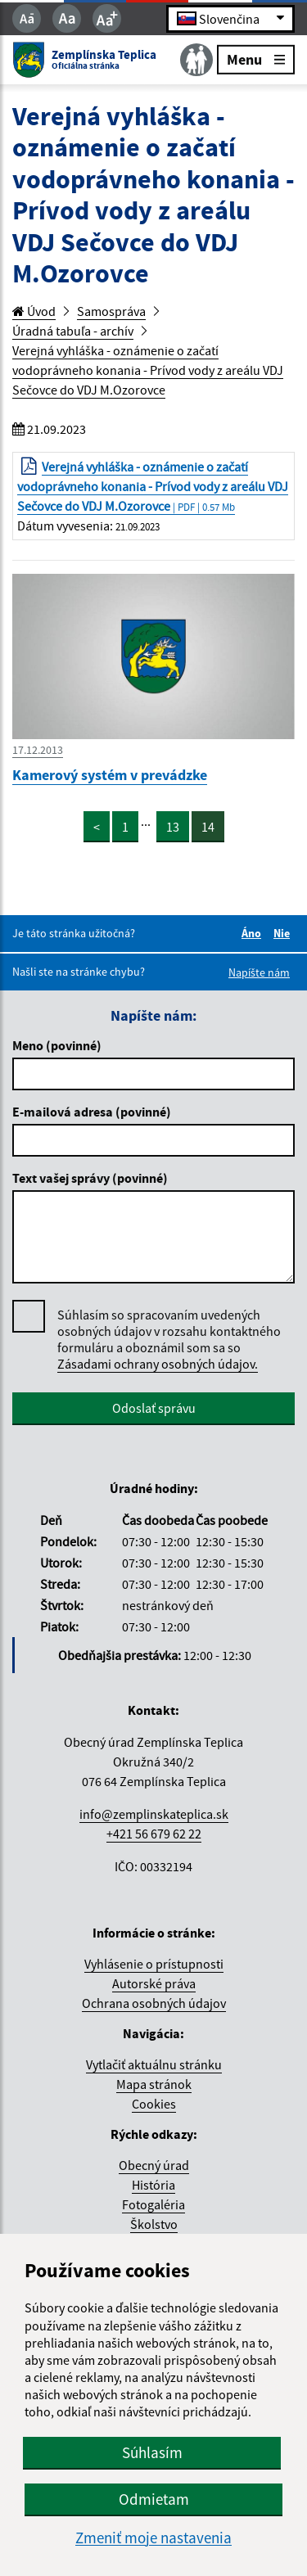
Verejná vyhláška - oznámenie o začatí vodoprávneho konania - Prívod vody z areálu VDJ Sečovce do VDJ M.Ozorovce (147, 370)
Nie (284, 933)
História (153, 2185)
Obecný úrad (154, 2165)
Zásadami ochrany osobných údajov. (157, 1364)
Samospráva (111, 311)
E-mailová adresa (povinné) (91, 1111)
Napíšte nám (259, 972)
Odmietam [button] (154, 2499)
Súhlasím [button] (152, 2452)
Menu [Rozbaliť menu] (256, 58)
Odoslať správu (154, 1408)
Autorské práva (154, 1983)
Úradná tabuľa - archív (72, 331)
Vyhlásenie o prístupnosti (153, 1964)
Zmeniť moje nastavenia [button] (153, 2538)
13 (172, 827)
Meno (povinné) (57, 1045)
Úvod (34, 311)
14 (207, 827)
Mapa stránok (154, 2084)
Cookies (154, 2104)
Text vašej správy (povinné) (90, 1178)
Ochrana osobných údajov (154, 2003)
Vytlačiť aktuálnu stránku (154, 2064)
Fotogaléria (153, 2204)
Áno (254, 933)
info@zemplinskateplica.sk (153, 1814)
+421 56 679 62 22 (153, 1833)
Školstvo (154, 2224)
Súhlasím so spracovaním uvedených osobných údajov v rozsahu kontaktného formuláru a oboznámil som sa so (169, 1339)
